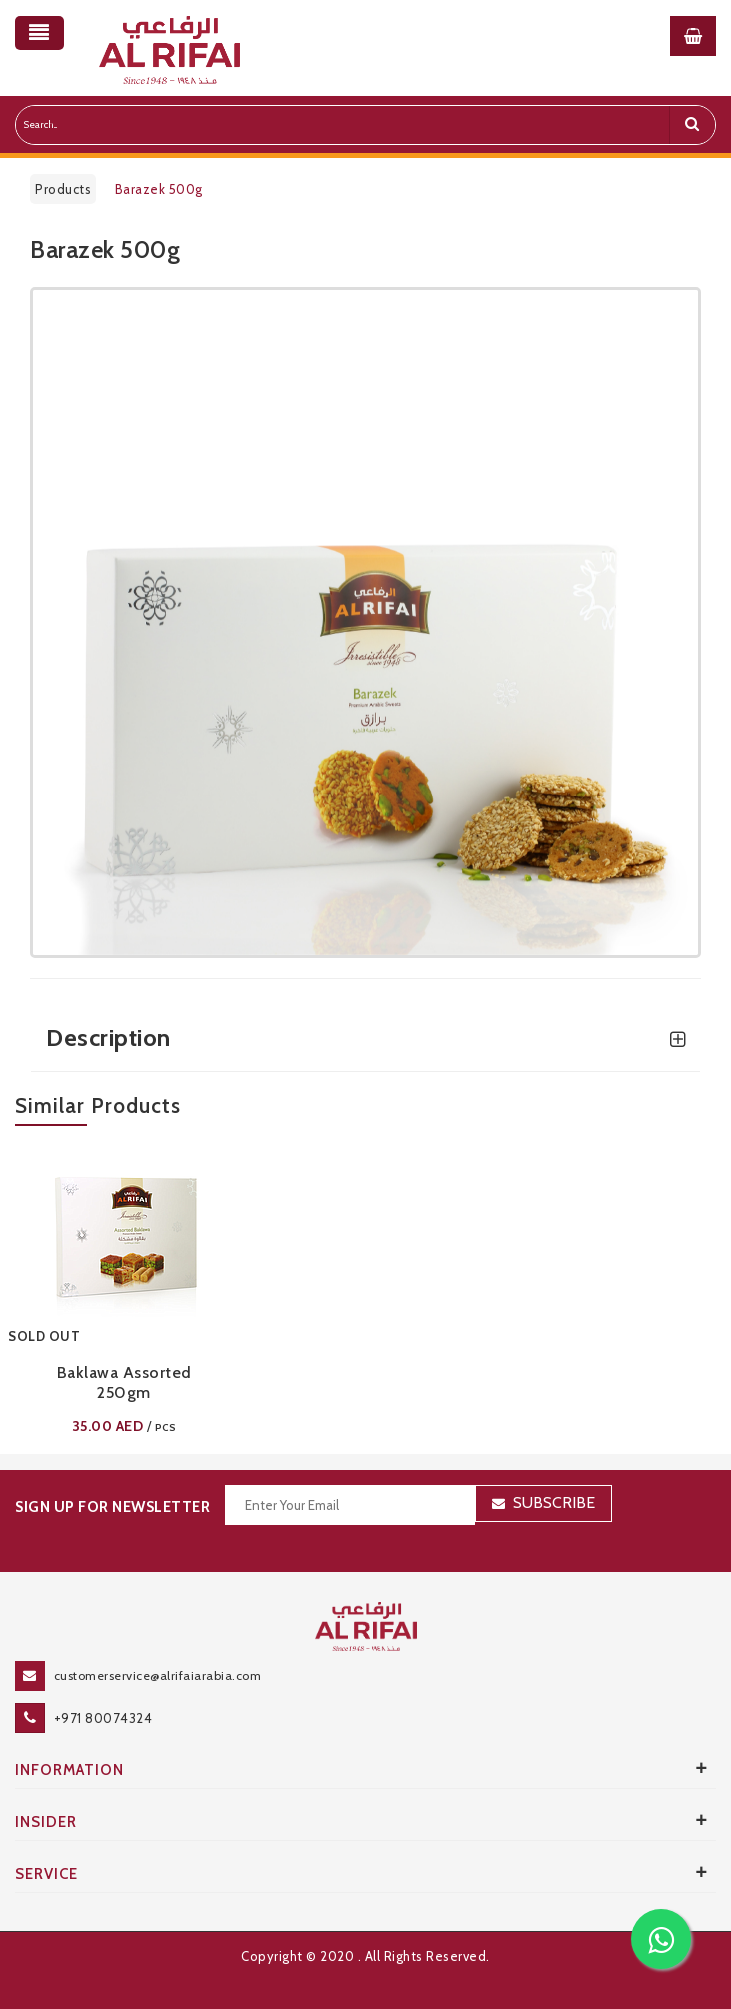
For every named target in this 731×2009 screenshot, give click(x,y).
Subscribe (554, 1502)
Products (63, 189)
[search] (692, 125)
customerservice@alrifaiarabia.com (158, 1675)
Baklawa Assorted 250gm (124, 1382)
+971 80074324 (103, 1718)
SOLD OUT (44, 1336)
